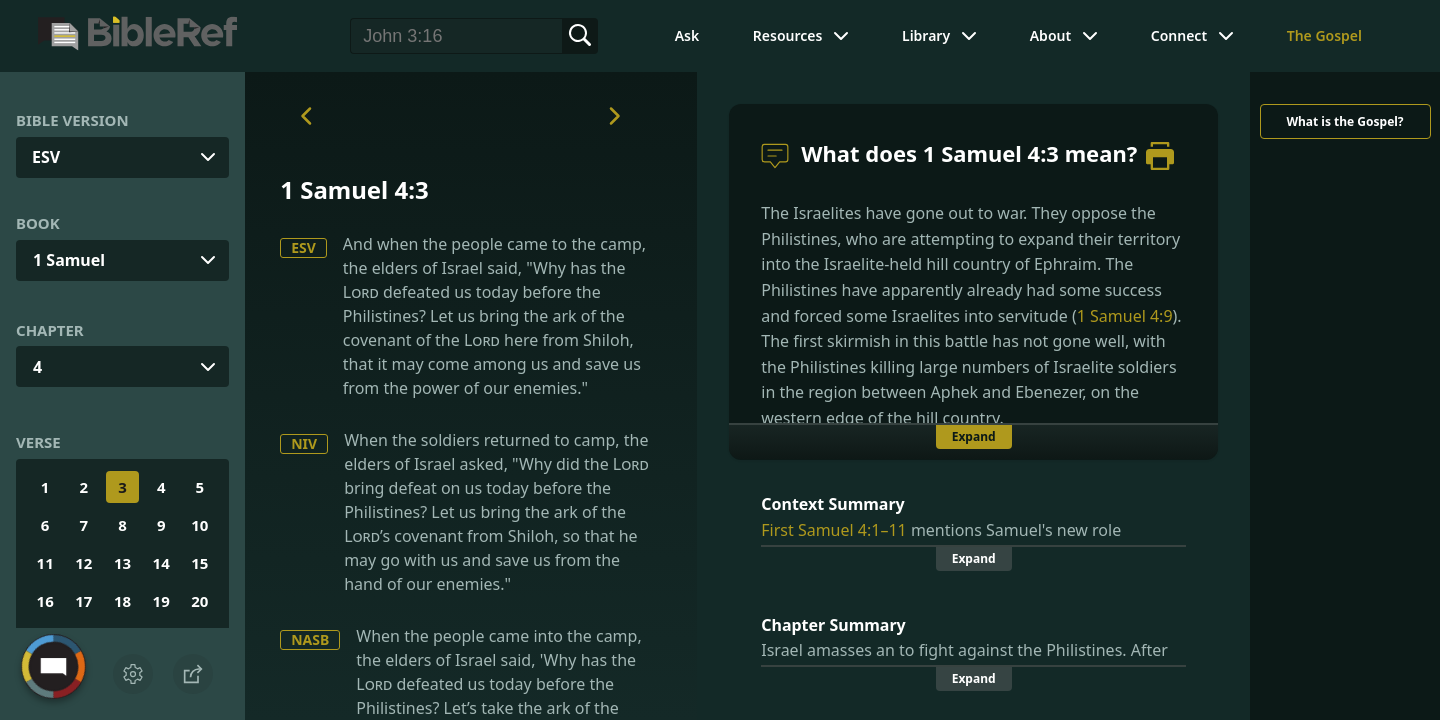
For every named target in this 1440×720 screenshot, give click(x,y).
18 (122, 601)
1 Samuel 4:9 (1125, 316)
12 (83, 563)
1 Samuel (69, 260)
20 (199, 601)
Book (38, 223)
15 (199, 563)
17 (83, 601)
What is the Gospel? (1344, 121)
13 (122, 563)
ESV (303, 247)
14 (161, 563)
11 (45, 563)
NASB (310, 639)
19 (161, 601)
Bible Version (72, 120)
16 (45, 601)
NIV (304, 443)
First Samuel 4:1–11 (833, 530)
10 (199, 525)
